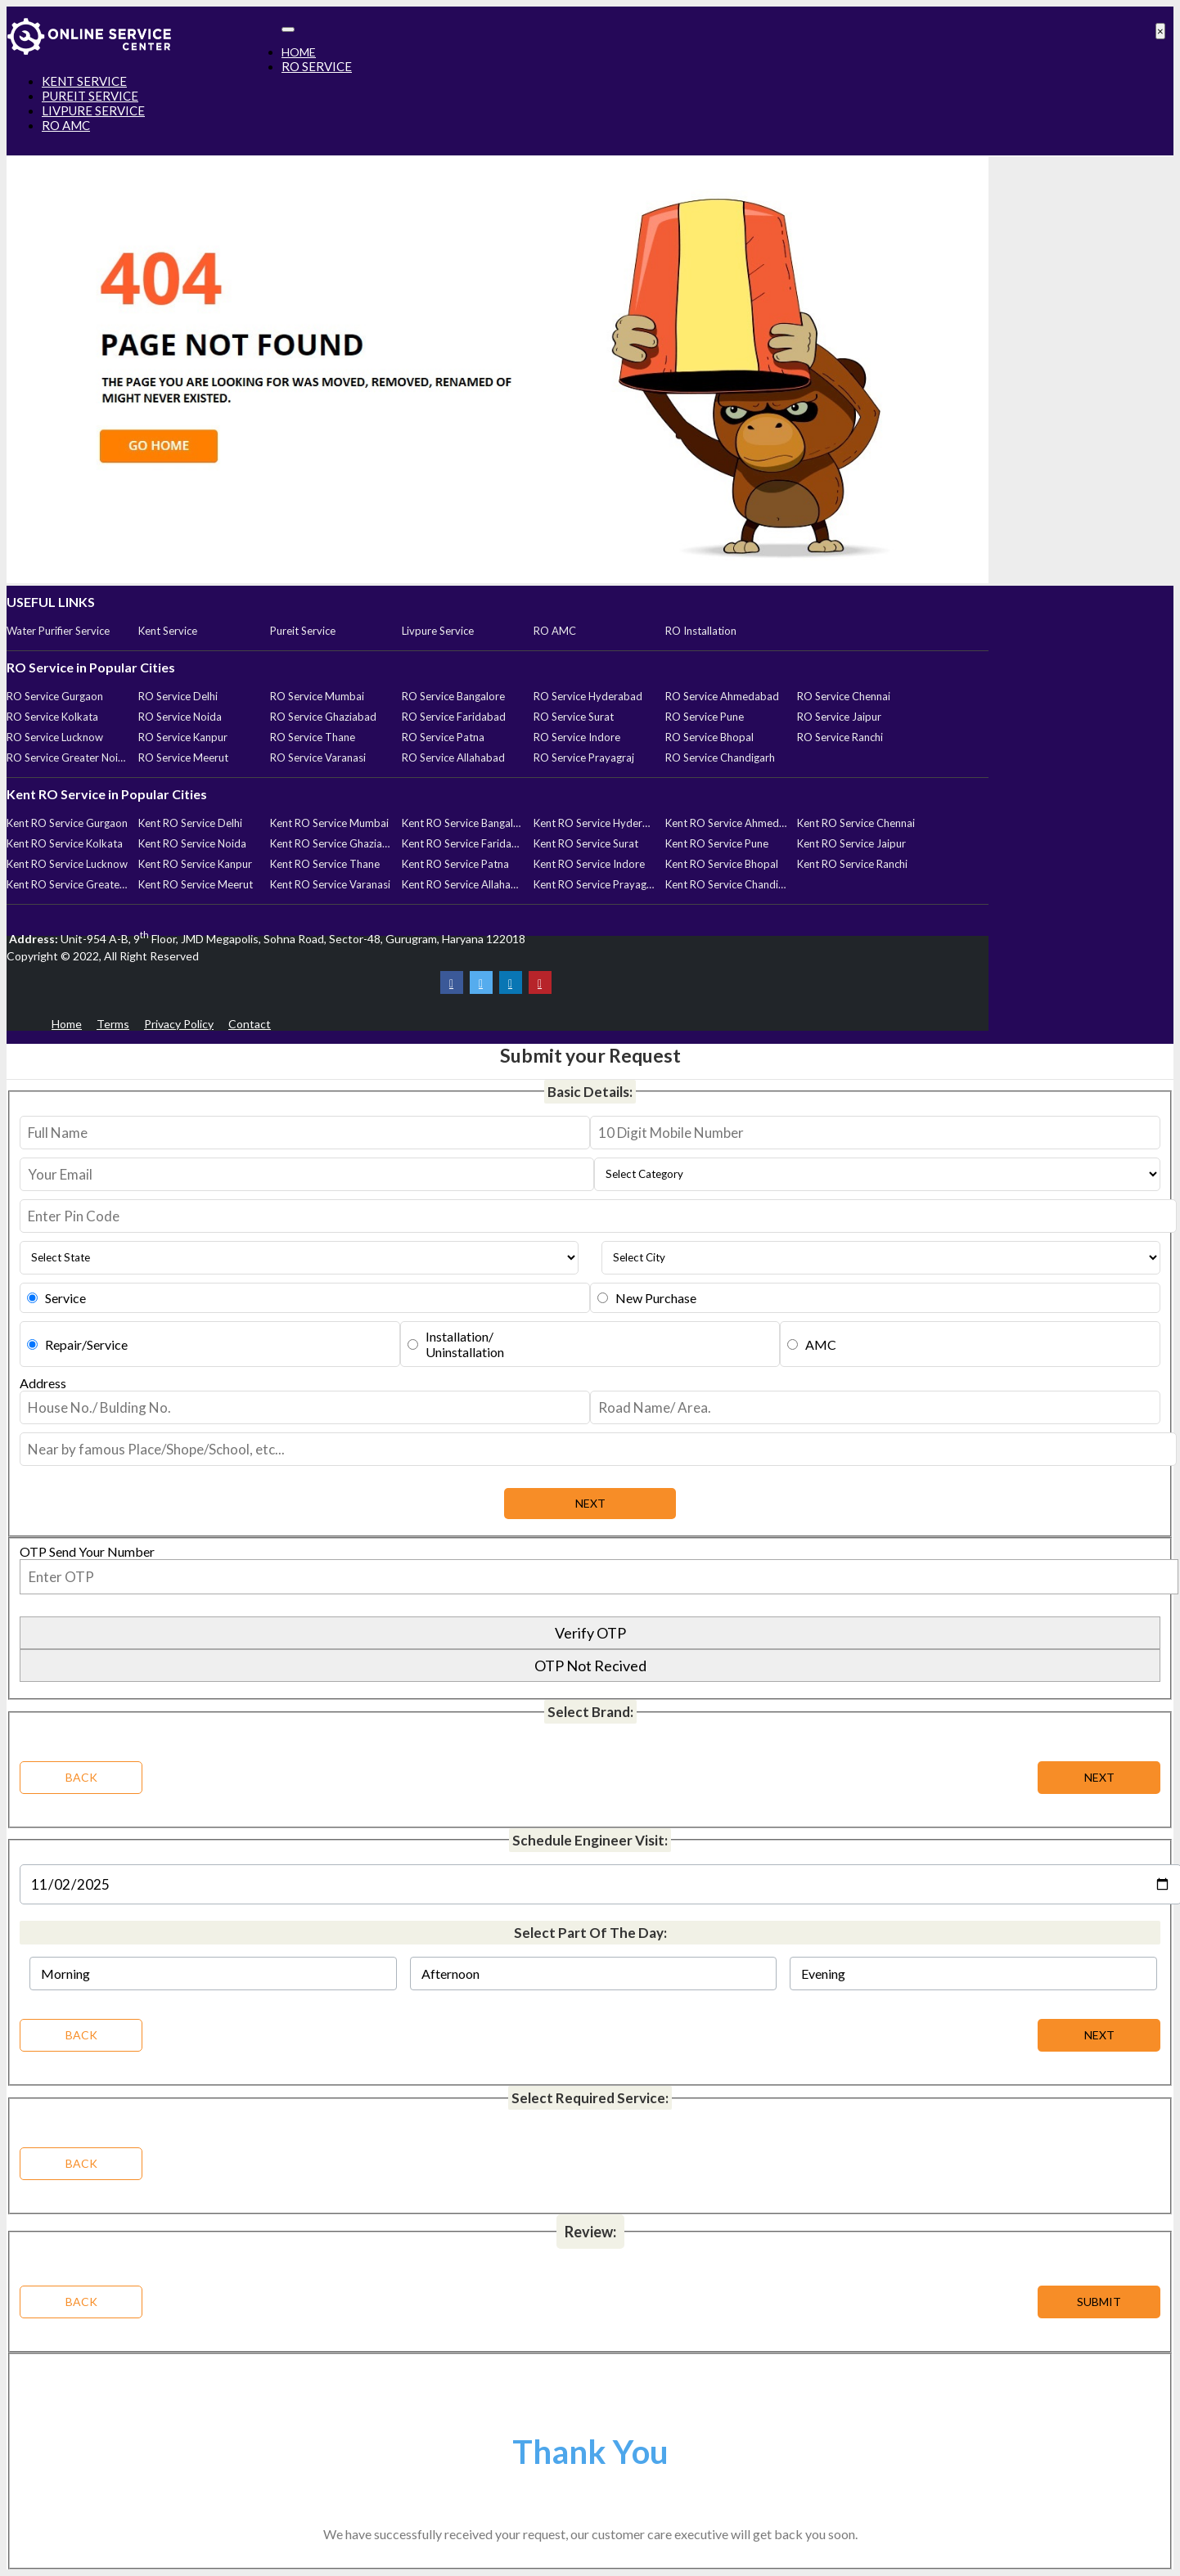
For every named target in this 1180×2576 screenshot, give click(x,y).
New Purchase (655, 1298)
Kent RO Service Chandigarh (725, 884)
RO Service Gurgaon (55, 696)
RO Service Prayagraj (584, 757)
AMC (820, 1344)
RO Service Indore (577, 737)
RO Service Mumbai (317, 696)
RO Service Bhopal (709, 737)
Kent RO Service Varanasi (330, 884)
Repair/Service (86, 1344)
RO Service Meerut (183, 757)
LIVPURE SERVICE (93, 110)
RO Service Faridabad (454, 716)
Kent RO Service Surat (586, 843)
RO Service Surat (574, 716)
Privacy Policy (179, 1024)
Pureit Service (303, 630)
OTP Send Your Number (87, 1551)
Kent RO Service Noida (192, 843)
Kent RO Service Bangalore (462, 822)
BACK (81, 2035)
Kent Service (167, 630)
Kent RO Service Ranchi (852, 863)
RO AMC (66, 125)
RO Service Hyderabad (588, 696)
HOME (298, 52)
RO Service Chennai (843, 696)
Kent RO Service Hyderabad (594, 822)
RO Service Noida (180, 716)
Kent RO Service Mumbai (329, 822)
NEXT (1099, 2035)
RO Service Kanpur (182, 737)
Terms (113, 1024)
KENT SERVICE (84, 81)
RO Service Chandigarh (720, 757)
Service (65, 1298)
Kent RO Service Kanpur (195, 863)
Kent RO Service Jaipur (851, 843)
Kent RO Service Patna (455, 863)
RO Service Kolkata (52, 716)
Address (43, 1383)
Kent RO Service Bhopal (721, 863)
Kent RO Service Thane (325, 863)
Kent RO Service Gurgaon (67, 822)
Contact (249, 1024)
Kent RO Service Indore (589, 863)
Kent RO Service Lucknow (67, 863)
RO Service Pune (704, 716)
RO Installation (700, 630)
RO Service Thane (312, 737)
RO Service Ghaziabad (323, 716)
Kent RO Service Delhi (190, 822)
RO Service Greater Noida (67, 757)
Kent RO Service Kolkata (65, 843)
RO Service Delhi (178, 696)
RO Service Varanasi (318, 757)
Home (67, 1024)
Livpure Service (438, 630)
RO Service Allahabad (453, 757)
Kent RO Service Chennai (856, 822)
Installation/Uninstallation (465, 1344)
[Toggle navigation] (288, 29)
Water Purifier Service (58, 630)
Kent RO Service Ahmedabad (725, 822)
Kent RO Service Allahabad (462, 884)
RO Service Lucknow (55, 737)
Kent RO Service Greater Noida (67, 884)
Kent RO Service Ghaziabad (330, 843)
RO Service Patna (443, 737)
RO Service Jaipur (839, 716)
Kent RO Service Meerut (195, 884)
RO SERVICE (316, 66)
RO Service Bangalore (453, 696)
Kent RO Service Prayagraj (594, 884)
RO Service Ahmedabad (722, 696)
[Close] (1160, 31)
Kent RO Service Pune (716, 843)
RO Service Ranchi (840, 737)
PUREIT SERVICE (90, 95)
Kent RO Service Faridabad (462, 843)
